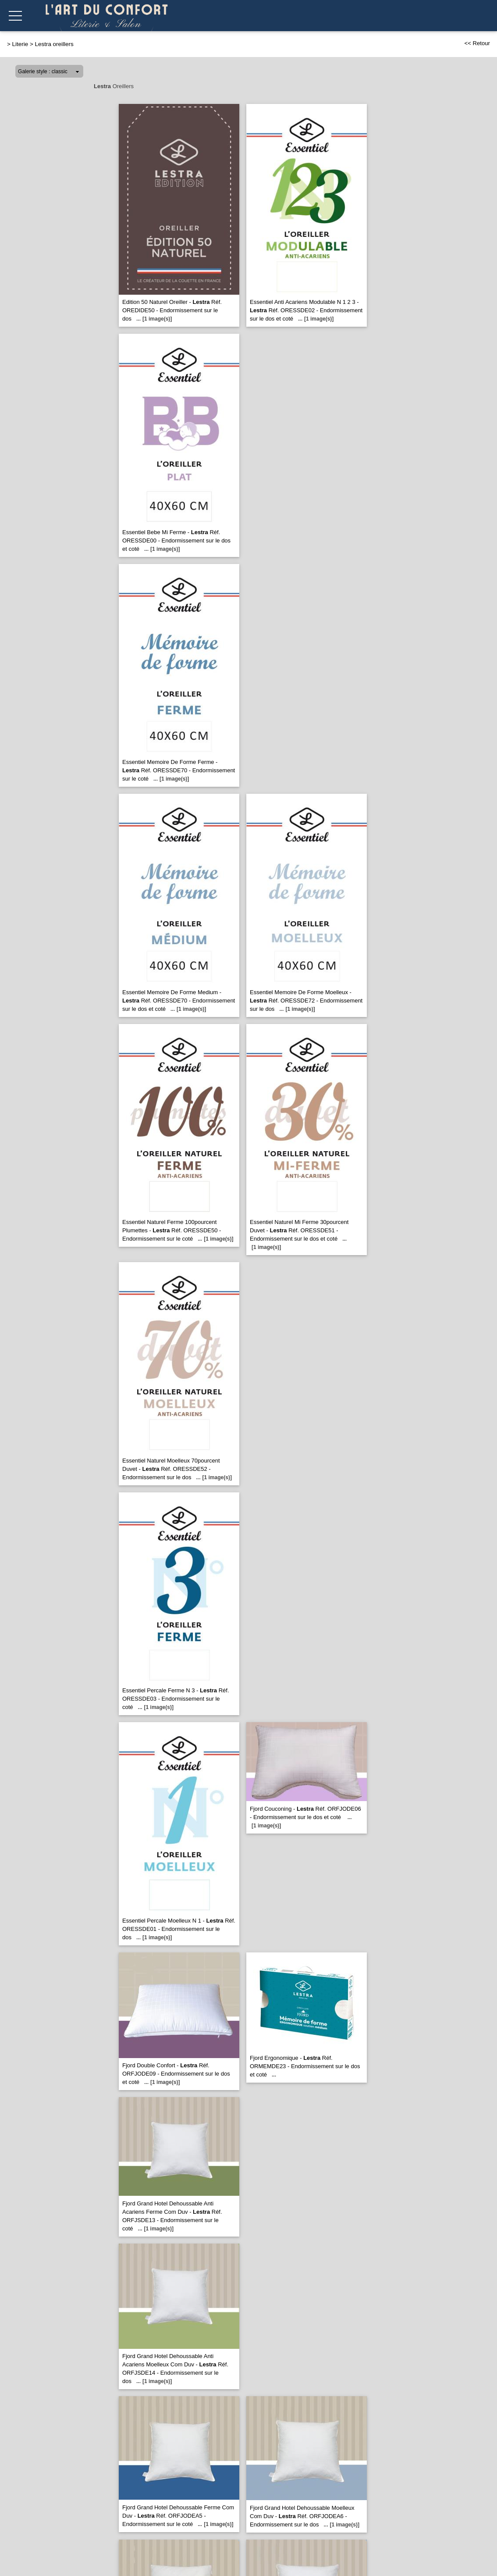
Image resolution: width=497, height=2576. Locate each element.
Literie (20, 44)
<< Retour (477, 43)
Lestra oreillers (54, 44)
